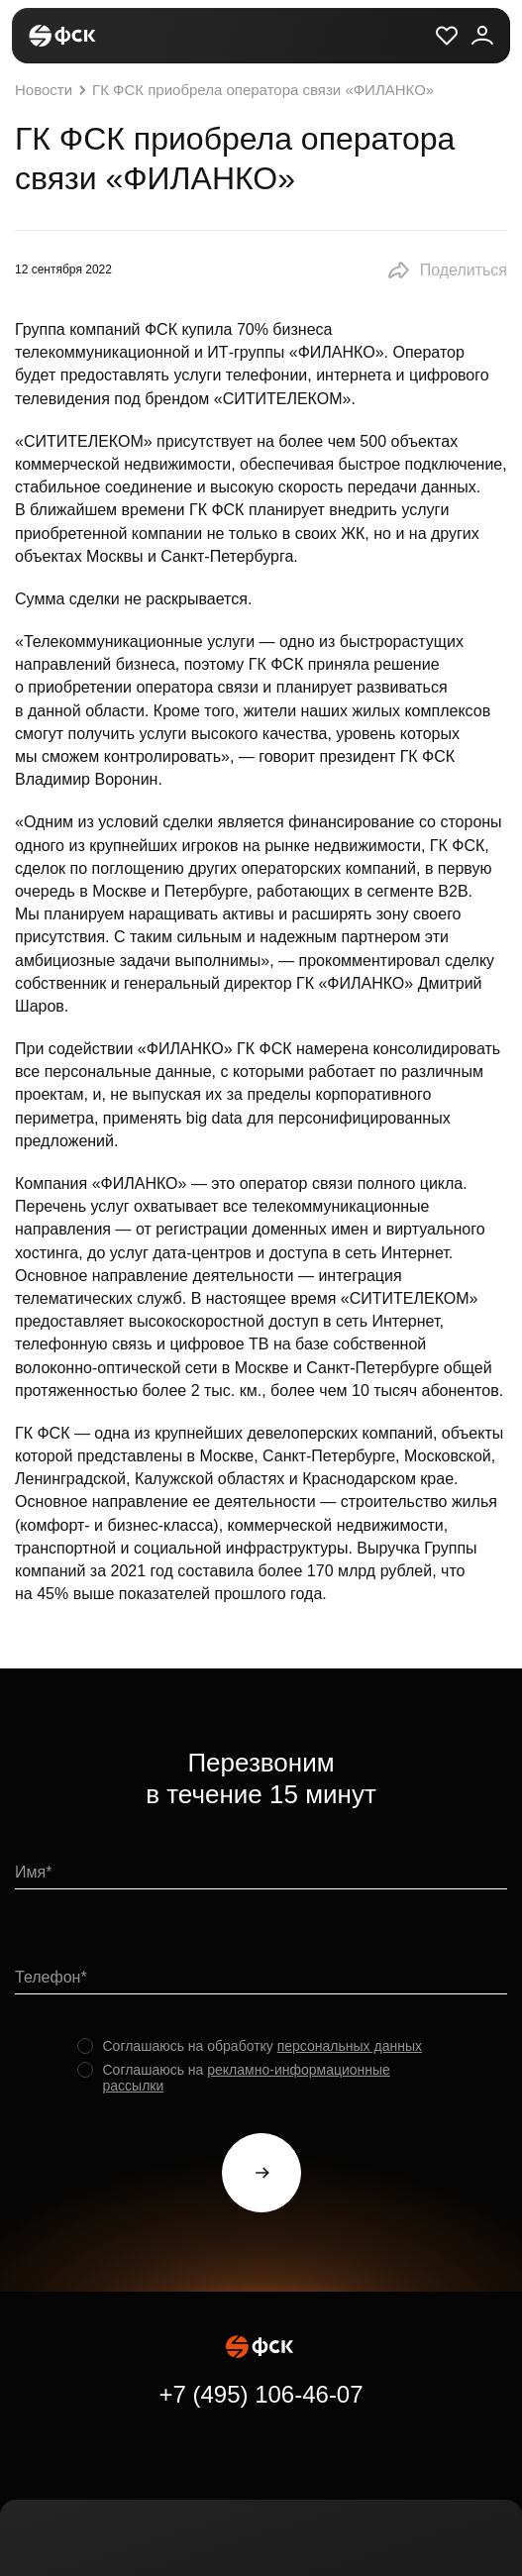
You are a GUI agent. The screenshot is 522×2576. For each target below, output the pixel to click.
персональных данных (349, 2046)
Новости (53, 90)
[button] (446, 270)
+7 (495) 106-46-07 (260, 2394)
